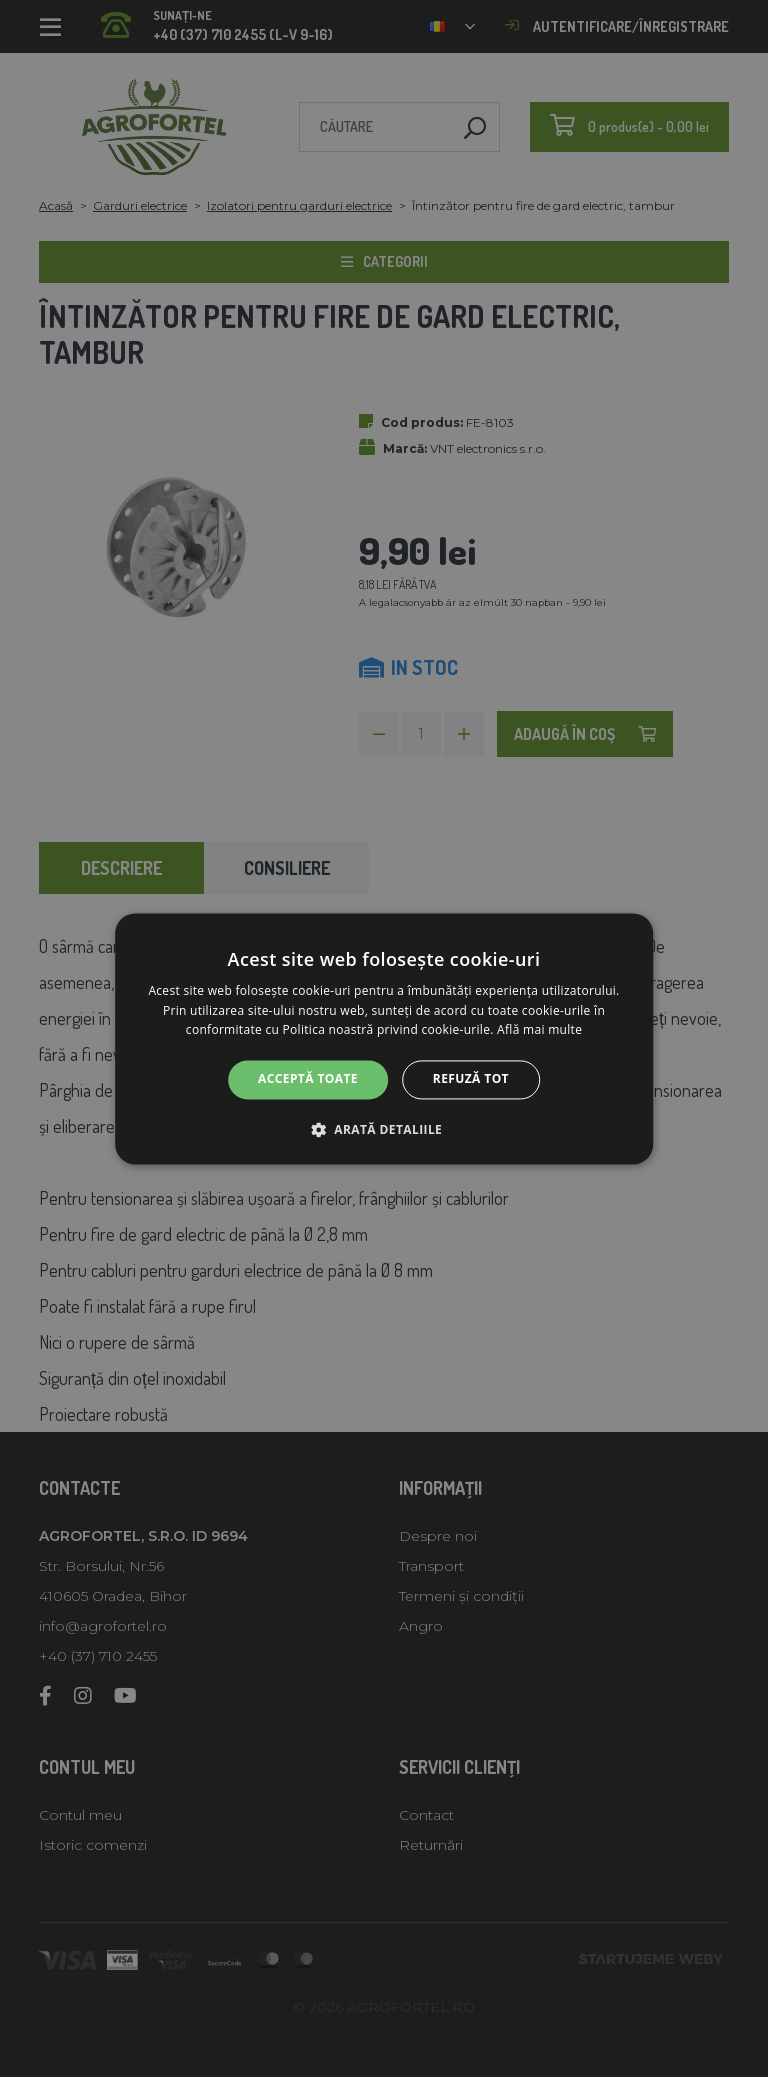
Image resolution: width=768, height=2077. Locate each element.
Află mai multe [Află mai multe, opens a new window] (539, 1030)
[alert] (384, 1038)
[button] (384, 1129)
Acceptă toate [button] (308, 1079)
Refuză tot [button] (471, 1079)
